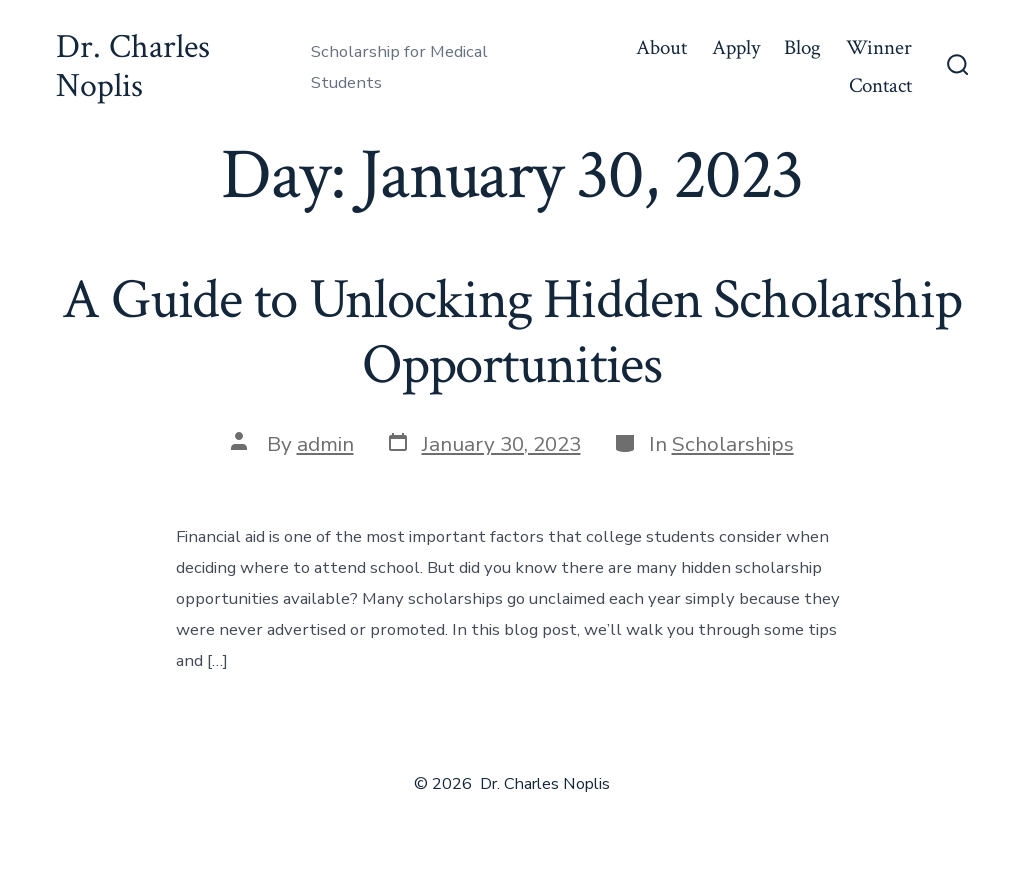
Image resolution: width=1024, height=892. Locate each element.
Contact (880, 85)
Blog (802, 47)
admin (325, 444)
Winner (879, 47)
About (661, 47)
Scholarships (733, 444)
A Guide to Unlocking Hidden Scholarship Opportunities (512, 332)
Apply (736, 47)
